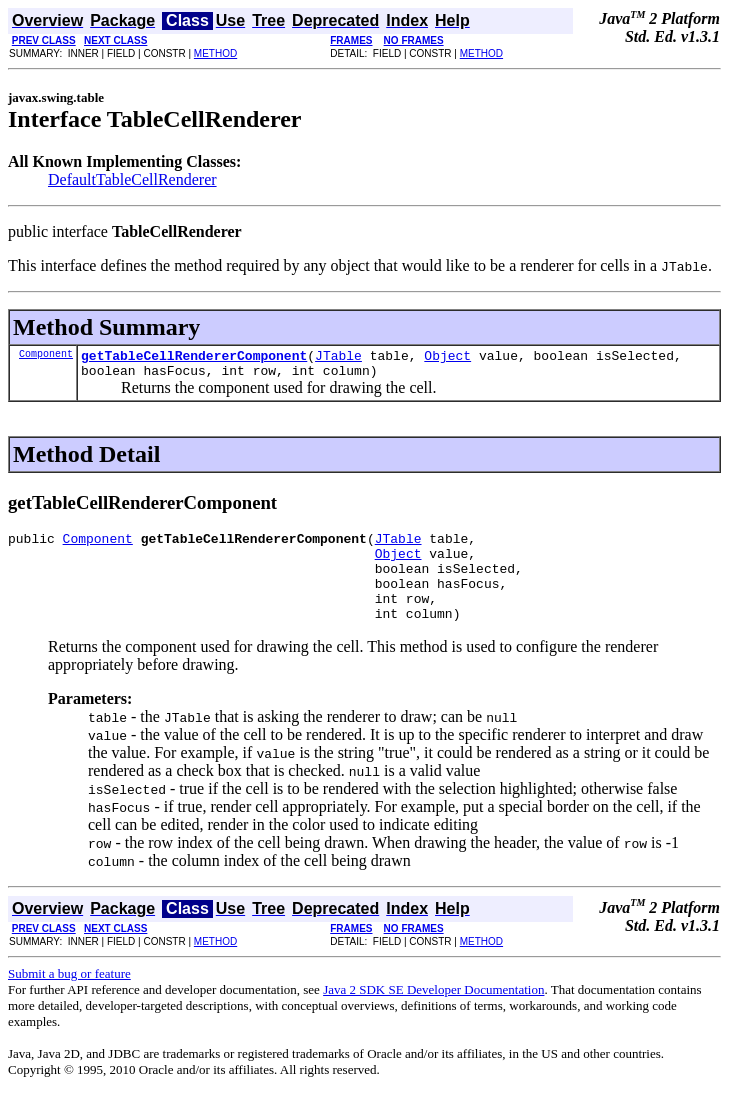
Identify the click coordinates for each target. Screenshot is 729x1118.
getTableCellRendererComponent (194, 358)
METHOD (215, 53)
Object (447, 358)
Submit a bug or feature (69, 997)
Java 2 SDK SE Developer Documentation (433, 1013)
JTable (338, 358)
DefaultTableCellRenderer (132, 179)
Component (46, 356)
